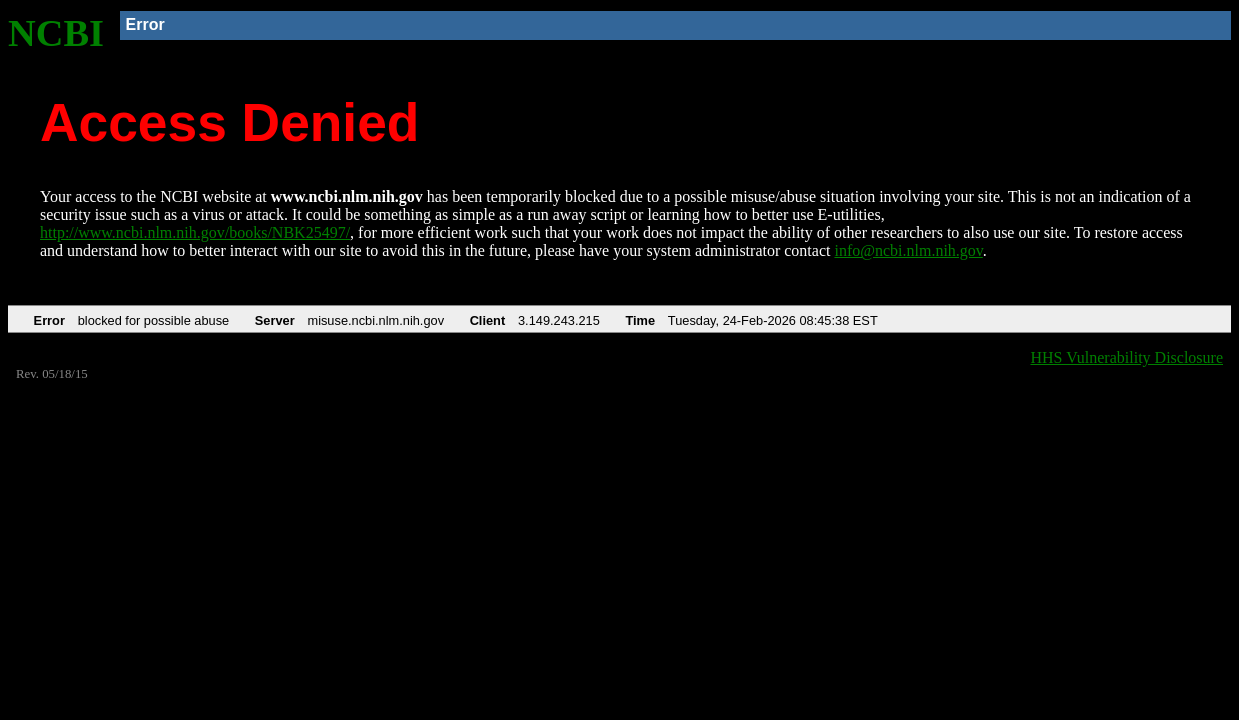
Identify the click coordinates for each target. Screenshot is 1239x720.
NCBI (56, 33)
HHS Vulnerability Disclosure (1127, 357)
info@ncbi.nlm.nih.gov (908, 250)
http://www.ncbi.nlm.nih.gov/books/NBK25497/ (195, 232)
